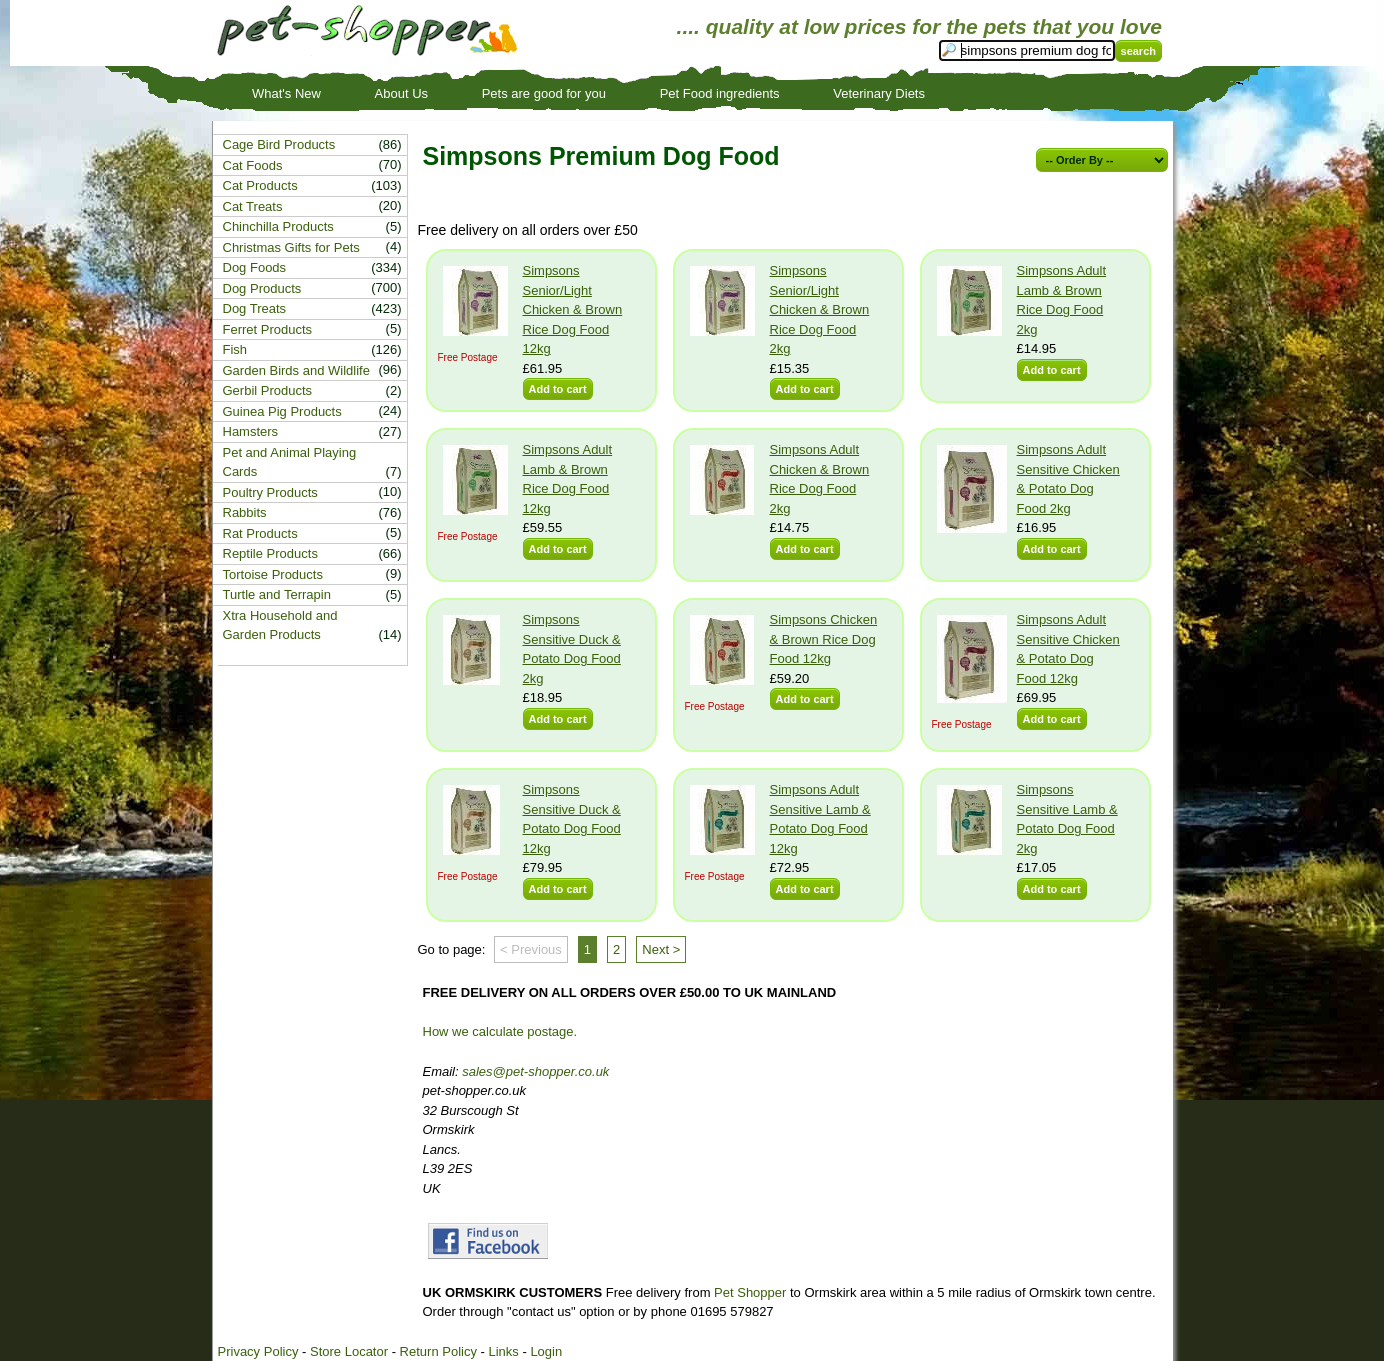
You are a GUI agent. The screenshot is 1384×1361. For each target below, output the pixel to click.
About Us (401, 93)
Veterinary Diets (879, 93)
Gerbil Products (268, 390)
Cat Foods (253, 165)
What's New (286, 93)
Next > (661, 949)
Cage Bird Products (279, 144)
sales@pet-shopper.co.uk (535, 1071)
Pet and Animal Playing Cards (290, 462)
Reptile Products (270, 553)
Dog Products (262, 288)
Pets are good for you (544, 93)
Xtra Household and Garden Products (280, 625)
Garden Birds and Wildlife (296, 370)
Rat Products (260, 533)
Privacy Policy (258, 1351)
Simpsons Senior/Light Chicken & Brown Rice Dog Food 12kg (573, 309)
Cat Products (260, 185)
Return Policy (438, 1351)
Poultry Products (270, 492)
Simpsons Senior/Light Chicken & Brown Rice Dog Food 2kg (820, 309)
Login (546, 1351)
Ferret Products (268, 329)
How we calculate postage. (500, 1031)
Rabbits (245, 512)
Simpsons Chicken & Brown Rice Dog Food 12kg (824, 639)
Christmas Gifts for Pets (291, 247)
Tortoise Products (273, 574)
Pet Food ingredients (720, 93)
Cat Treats (253, 206)
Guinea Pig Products (282, 411)
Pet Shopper (750, 1292)
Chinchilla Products (278, 226)
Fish (235, 349)
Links (503, 1351)
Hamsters (251, 431)
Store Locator (349, 1351)
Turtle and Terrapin (277, 594)
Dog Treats (255, 308)
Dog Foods (255, 267)
